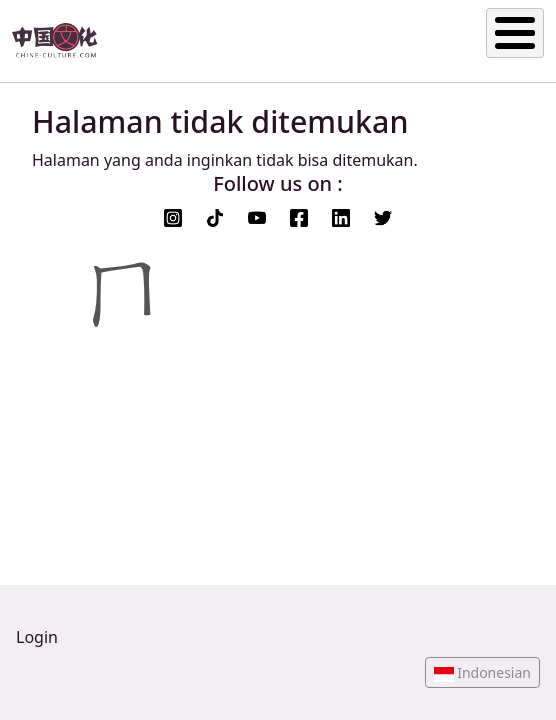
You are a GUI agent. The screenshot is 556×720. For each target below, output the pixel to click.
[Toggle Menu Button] (515, 33)
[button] (483, 672)
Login (37, 637)
